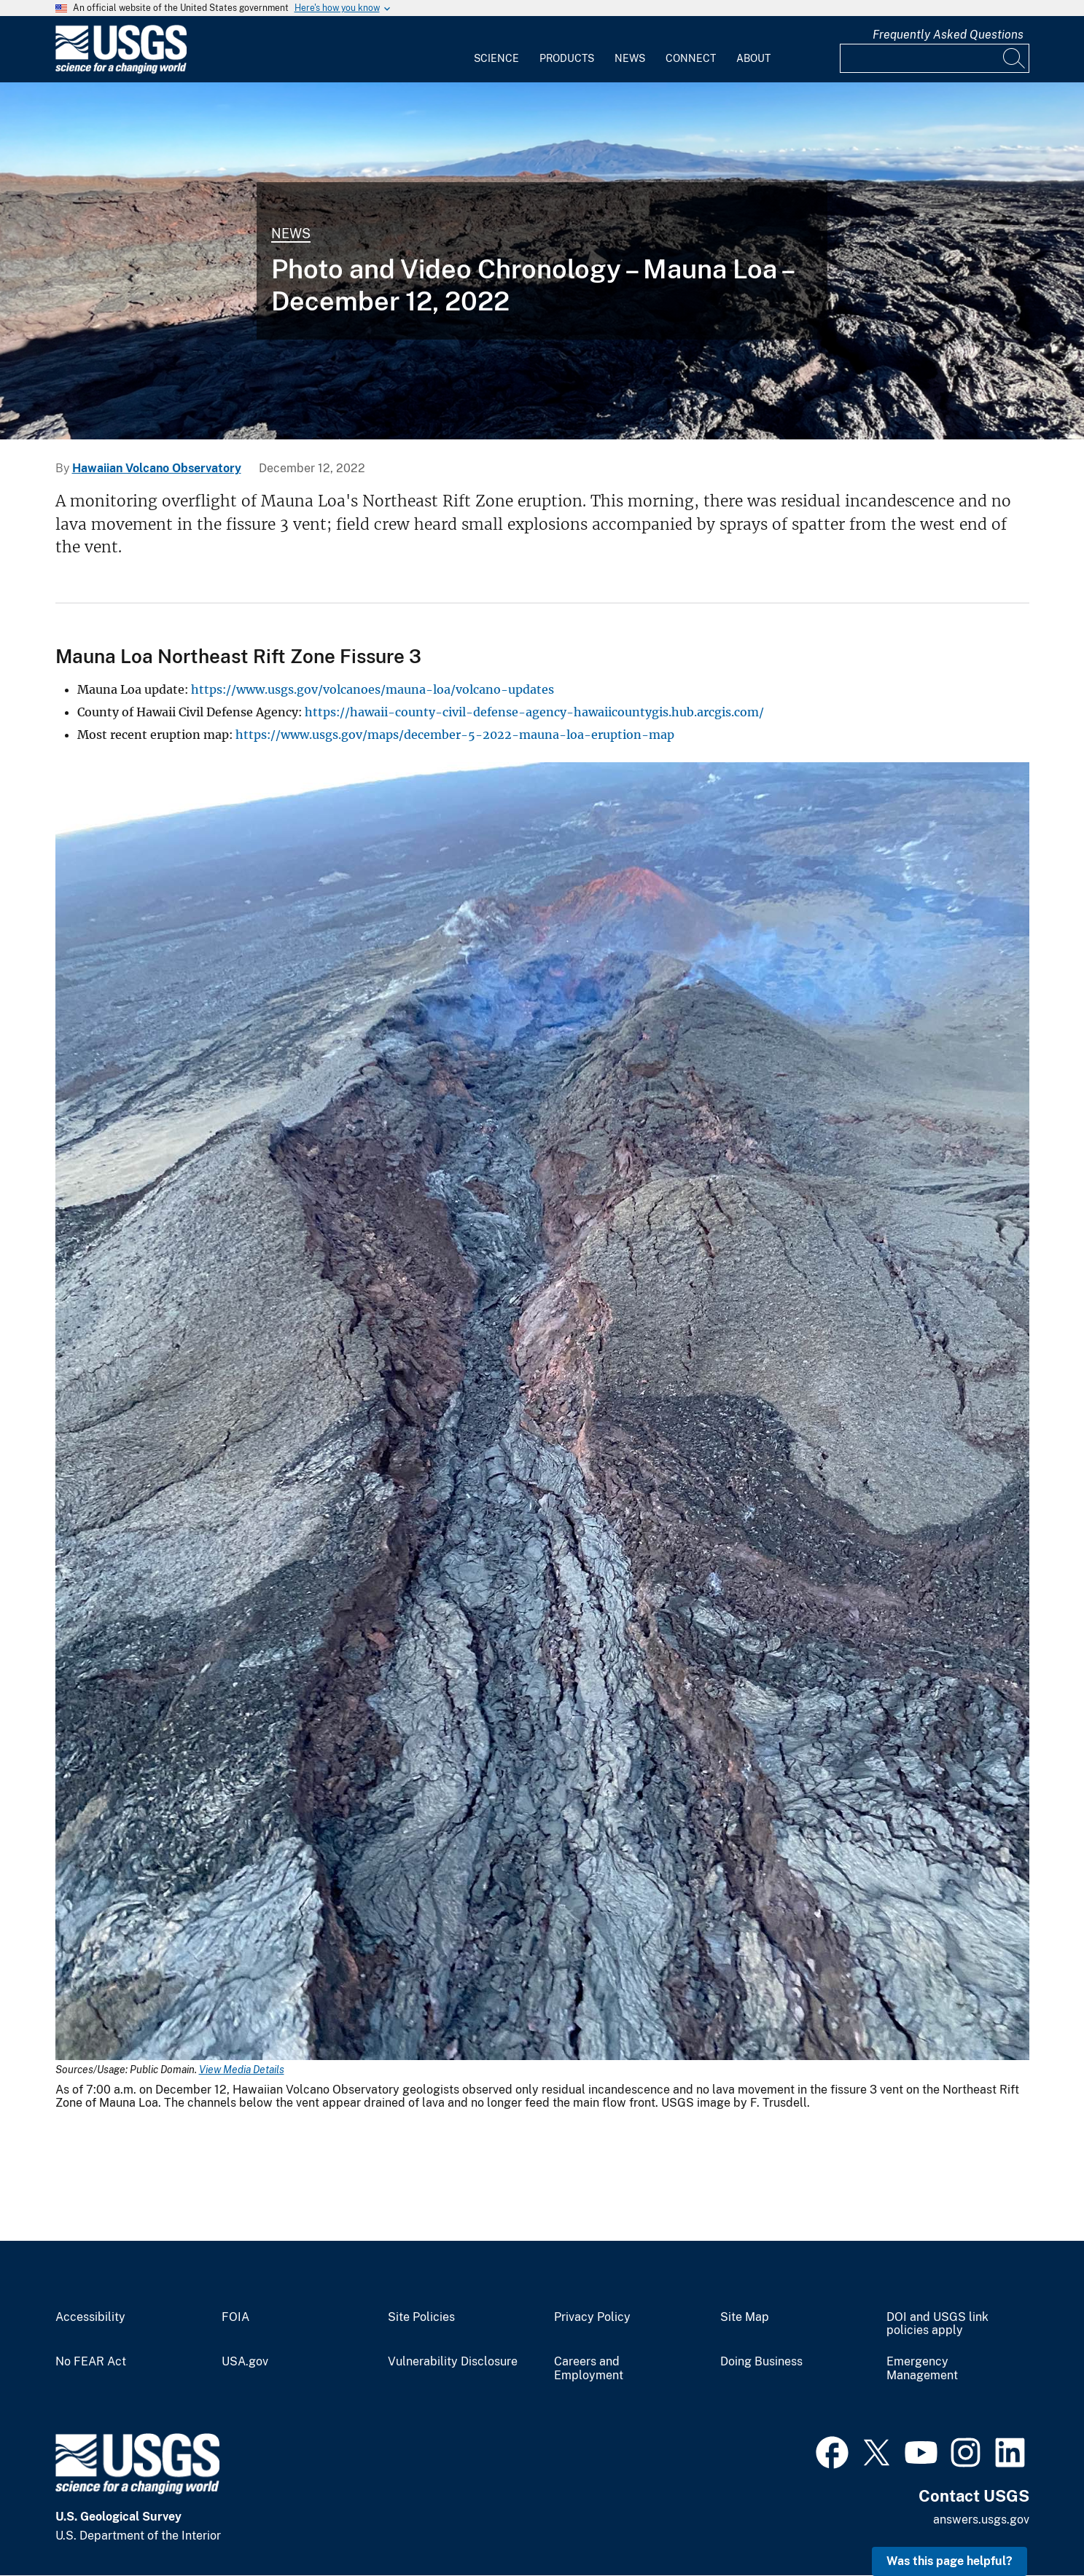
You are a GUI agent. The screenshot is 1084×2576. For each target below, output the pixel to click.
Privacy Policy (592, 2317)
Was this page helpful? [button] (949, 2561)
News (630, 58)
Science (496, 58)
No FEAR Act (90, 2361)
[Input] (934, 58)
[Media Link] (542, 1412)
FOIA (235, 2317)
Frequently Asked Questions (948, 35)
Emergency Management (922, 2368)
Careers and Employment (588, 2368)
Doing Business (761, 2361)
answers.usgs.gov (981, 2519)
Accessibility (90, 2317)
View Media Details (241, 2069)
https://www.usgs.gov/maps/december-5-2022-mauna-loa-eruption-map (454, 734)
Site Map (744, 2317)
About (753, 58)
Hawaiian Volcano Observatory (156, 468)
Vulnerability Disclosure (453, 2361)
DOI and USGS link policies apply (937, 2324)
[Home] (121, 70)
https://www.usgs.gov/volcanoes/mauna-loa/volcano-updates (372, 689)
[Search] (1014, 58)
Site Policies (421, 2317)
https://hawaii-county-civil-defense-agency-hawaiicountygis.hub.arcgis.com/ (534, 712)
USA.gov (245, 2361)
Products (566, 58)
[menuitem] (496, 49)
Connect (691, 58)
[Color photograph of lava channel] (542, 260)
